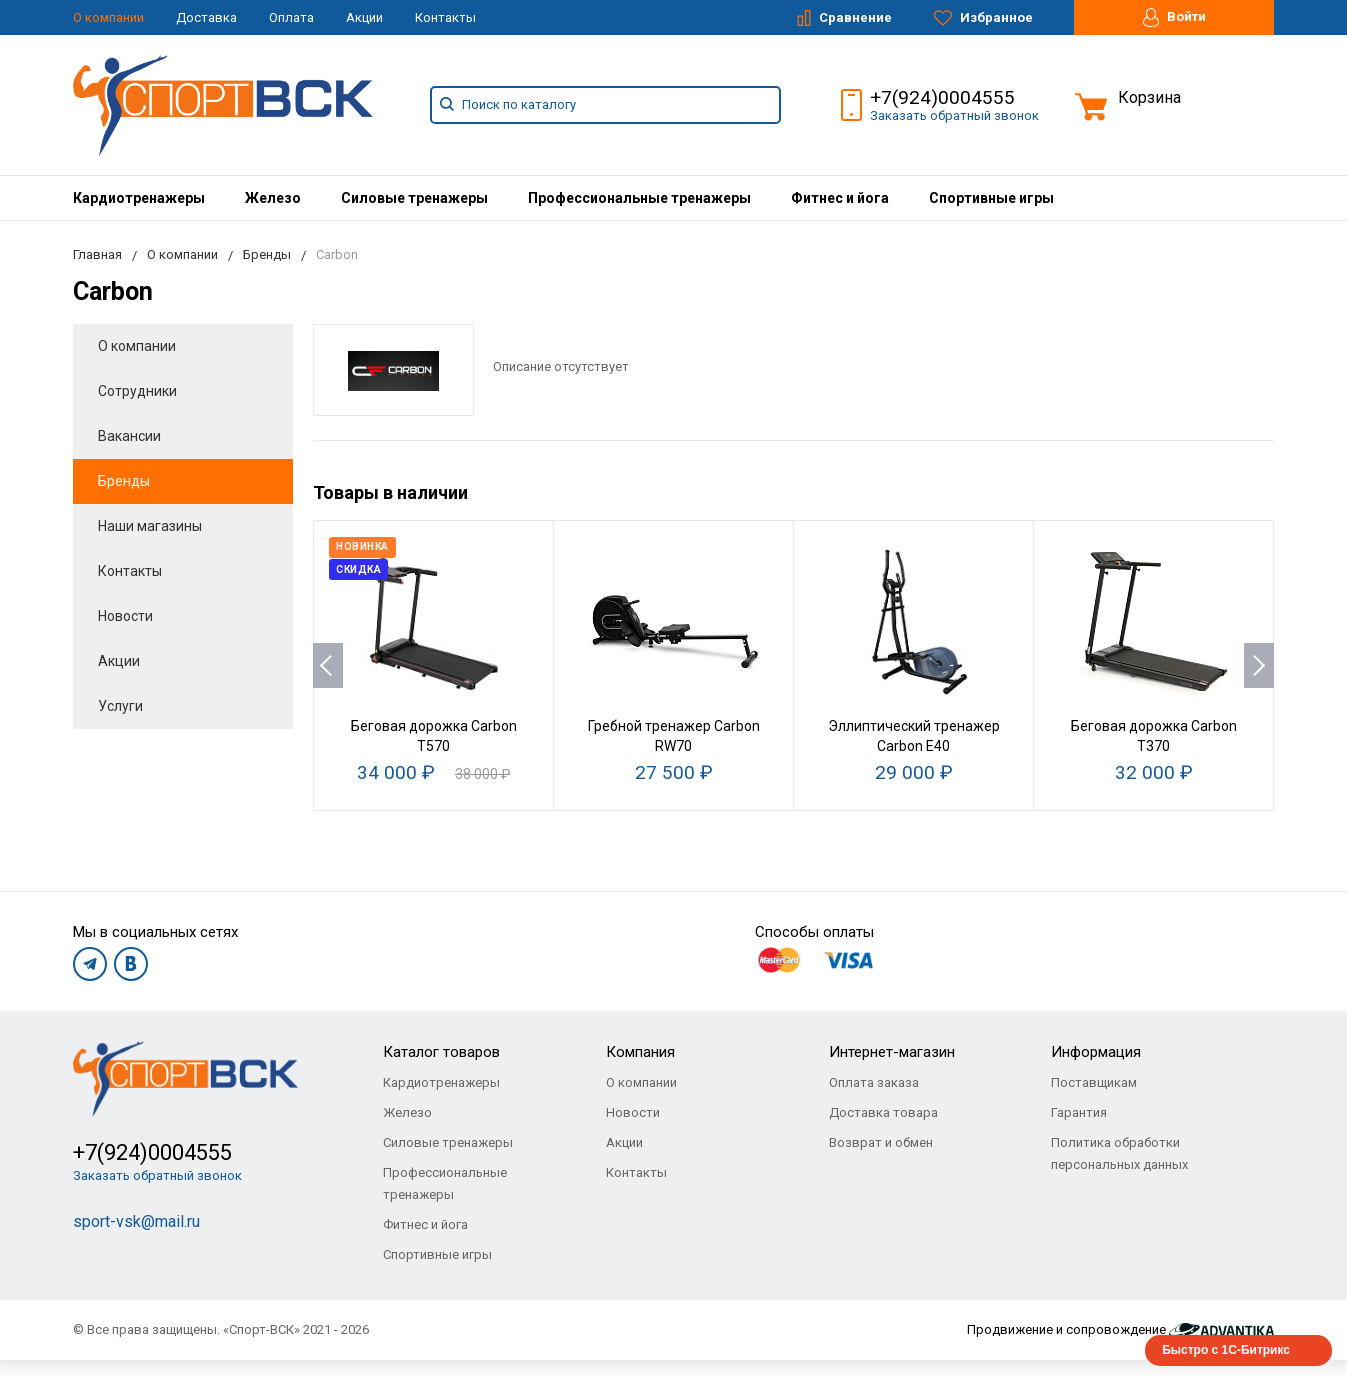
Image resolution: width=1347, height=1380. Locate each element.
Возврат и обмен (881, 1142)
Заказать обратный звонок (954, 115)
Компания (640, 1052)
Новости (125, 616)
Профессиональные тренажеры (639, 198)
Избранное (983, 18)
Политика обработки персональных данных (1119, 1153)
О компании (108, 17)
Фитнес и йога (840, 198)
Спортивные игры (991, 198)
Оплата (291, 17)
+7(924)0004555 (942, 97)
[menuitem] (139, 198)
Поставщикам (1094, 1082)
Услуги (120, 706)
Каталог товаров (441, 1052)
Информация (1096, 1052)
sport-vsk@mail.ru (136, 1221)
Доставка (206, 17)
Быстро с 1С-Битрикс (1226, 1350)
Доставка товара (883, 1112)
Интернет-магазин (892, 1052)
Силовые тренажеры (414, 198)
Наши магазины (150, 526)
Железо (273, 198)
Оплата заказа (874, 1082)
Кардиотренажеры (139, 198)
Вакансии (129, 436)
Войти (1174, 17)
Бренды (124, 481)
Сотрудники (137, 391)
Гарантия (1079, 1112)
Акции (364, 17)
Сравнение (844, 18)
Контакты (445, 17)
